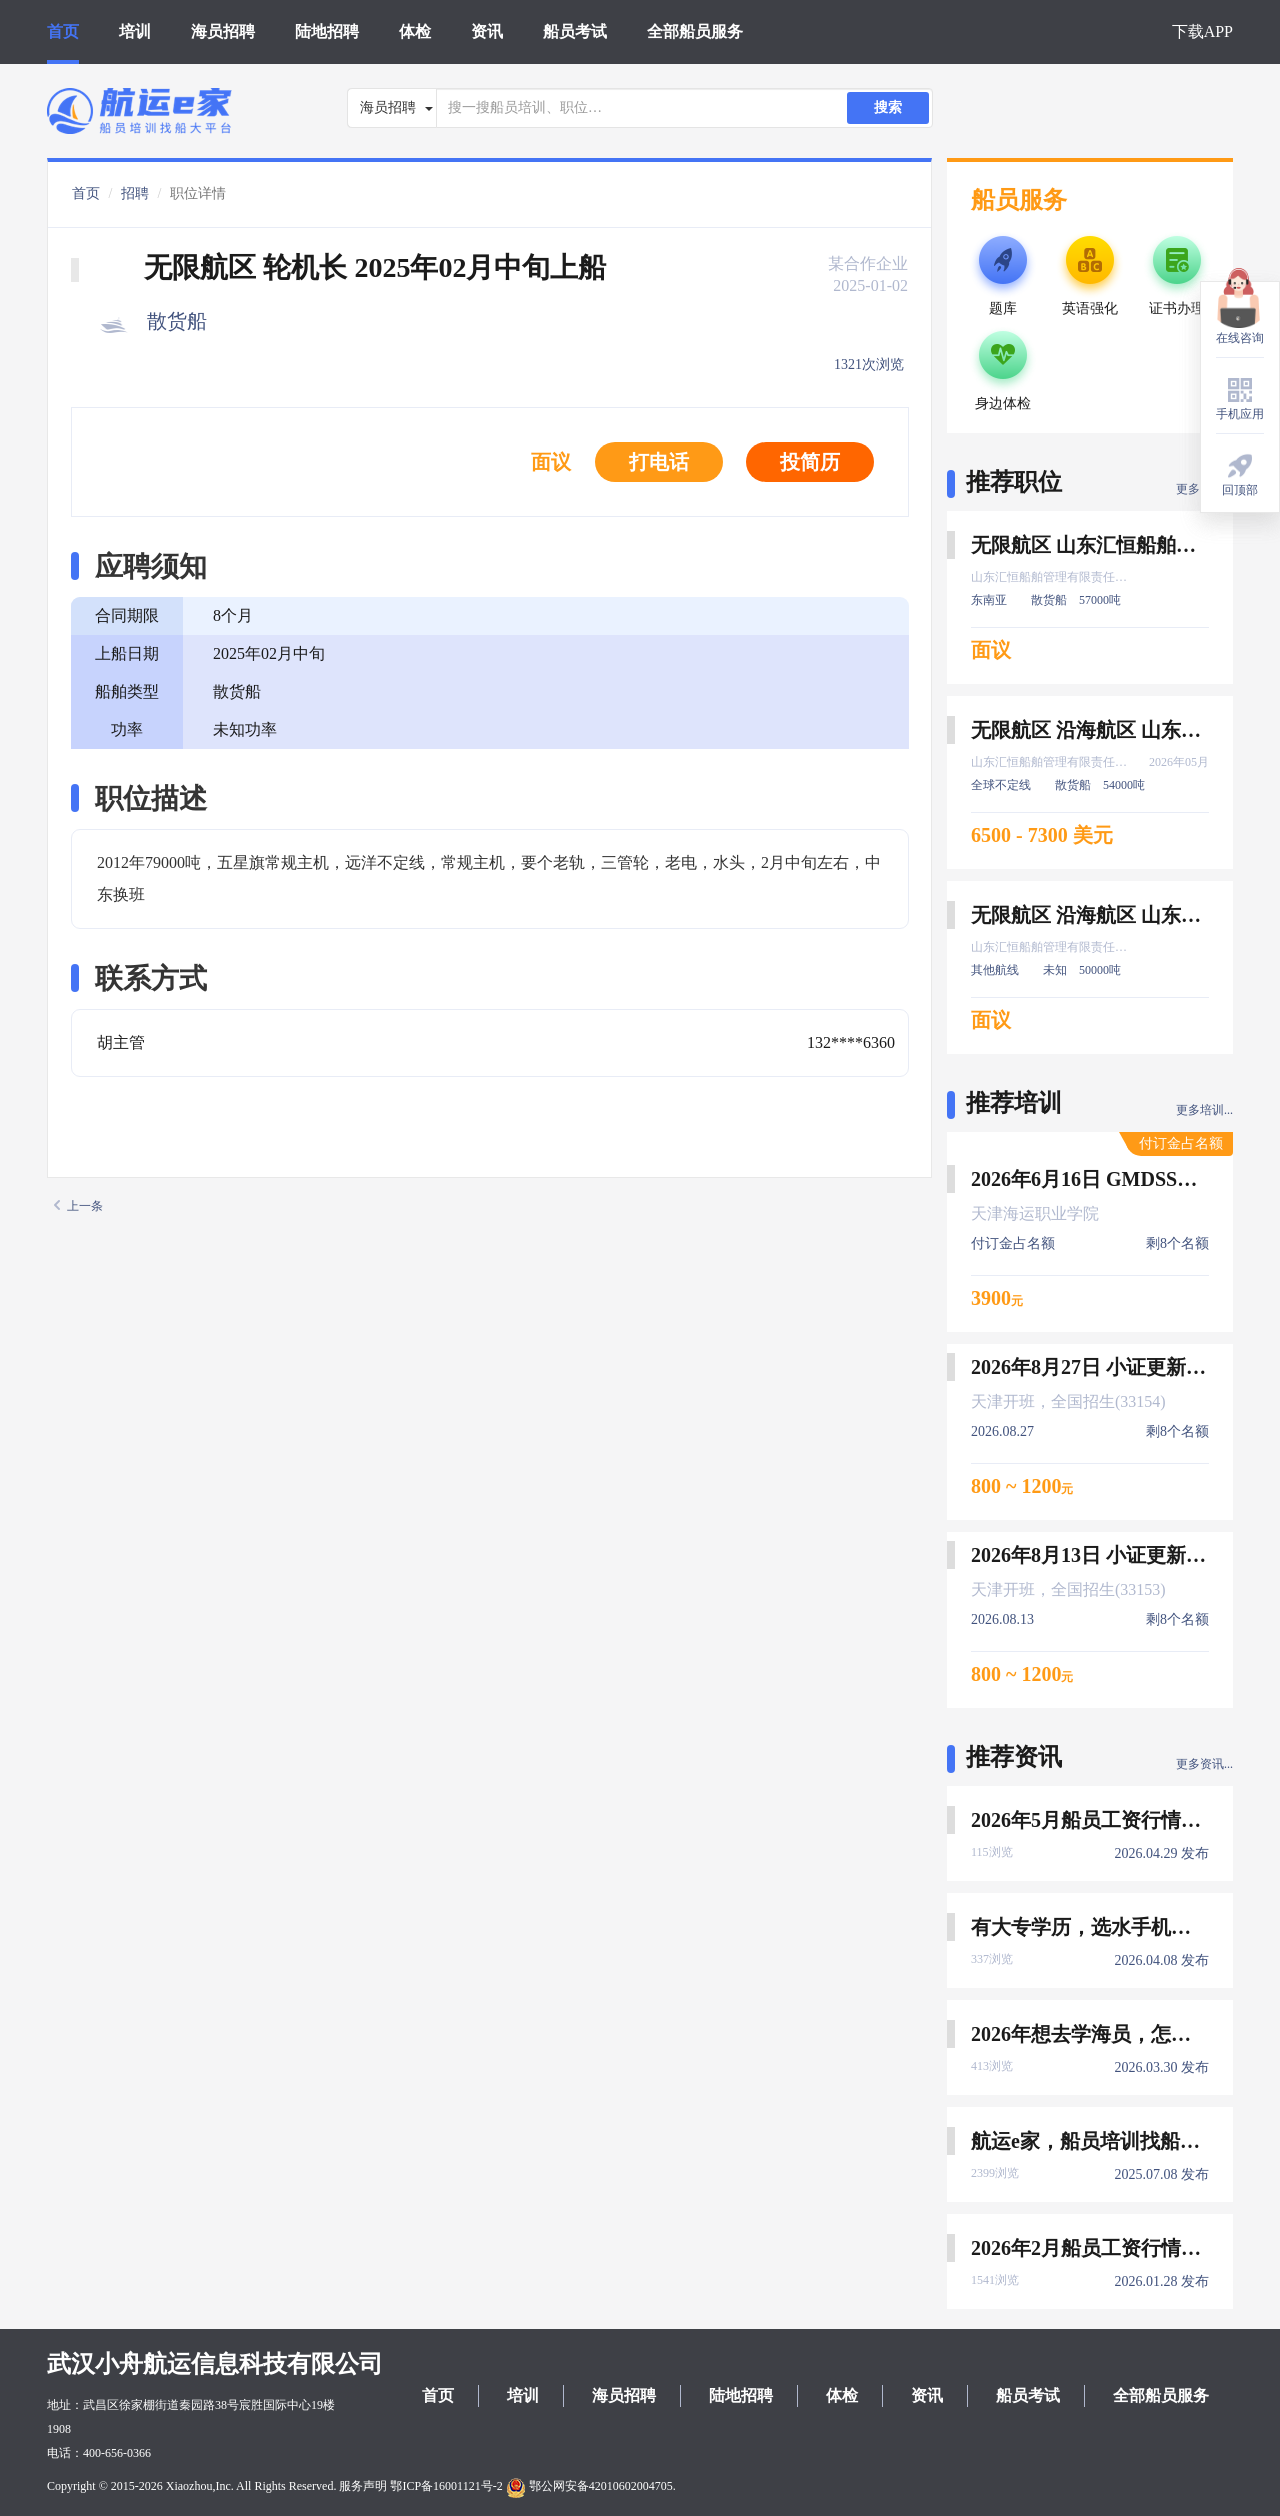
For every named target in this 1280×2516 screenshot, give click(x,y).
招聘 (135, 193)
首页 (63, 31)
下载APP (1202, 31)
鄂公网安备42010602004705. (591, 2486)
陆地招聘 (327, 31)
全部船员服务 (695, 31)
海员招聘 (223, 31)
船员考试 (575, 31)
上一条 (78, 1206)
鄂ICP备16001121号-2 (446, 2486)
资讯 (487, 31)
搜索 (888, 107)
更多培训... (1204, 1110)
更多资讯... (1204, 1764)
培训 (135, 31)
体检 (415, 31)
